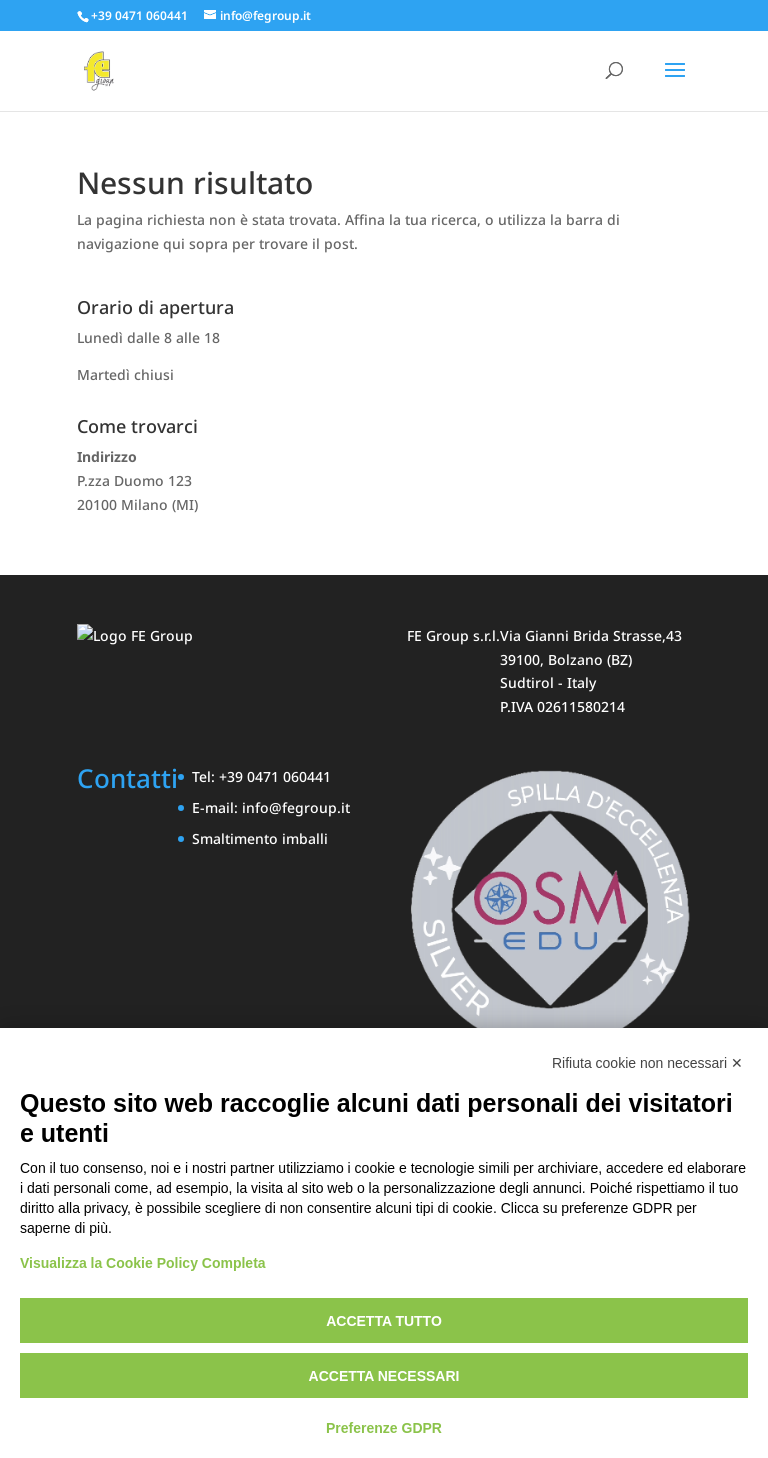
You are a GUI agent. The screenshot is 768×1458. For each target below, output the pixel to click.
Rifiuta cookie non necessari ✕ (647, 1063)
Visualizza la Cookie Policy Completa (143, 1263)
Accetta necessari (384, 1376)
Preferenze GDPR (384, 1428)
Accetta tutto (384, 1321)
